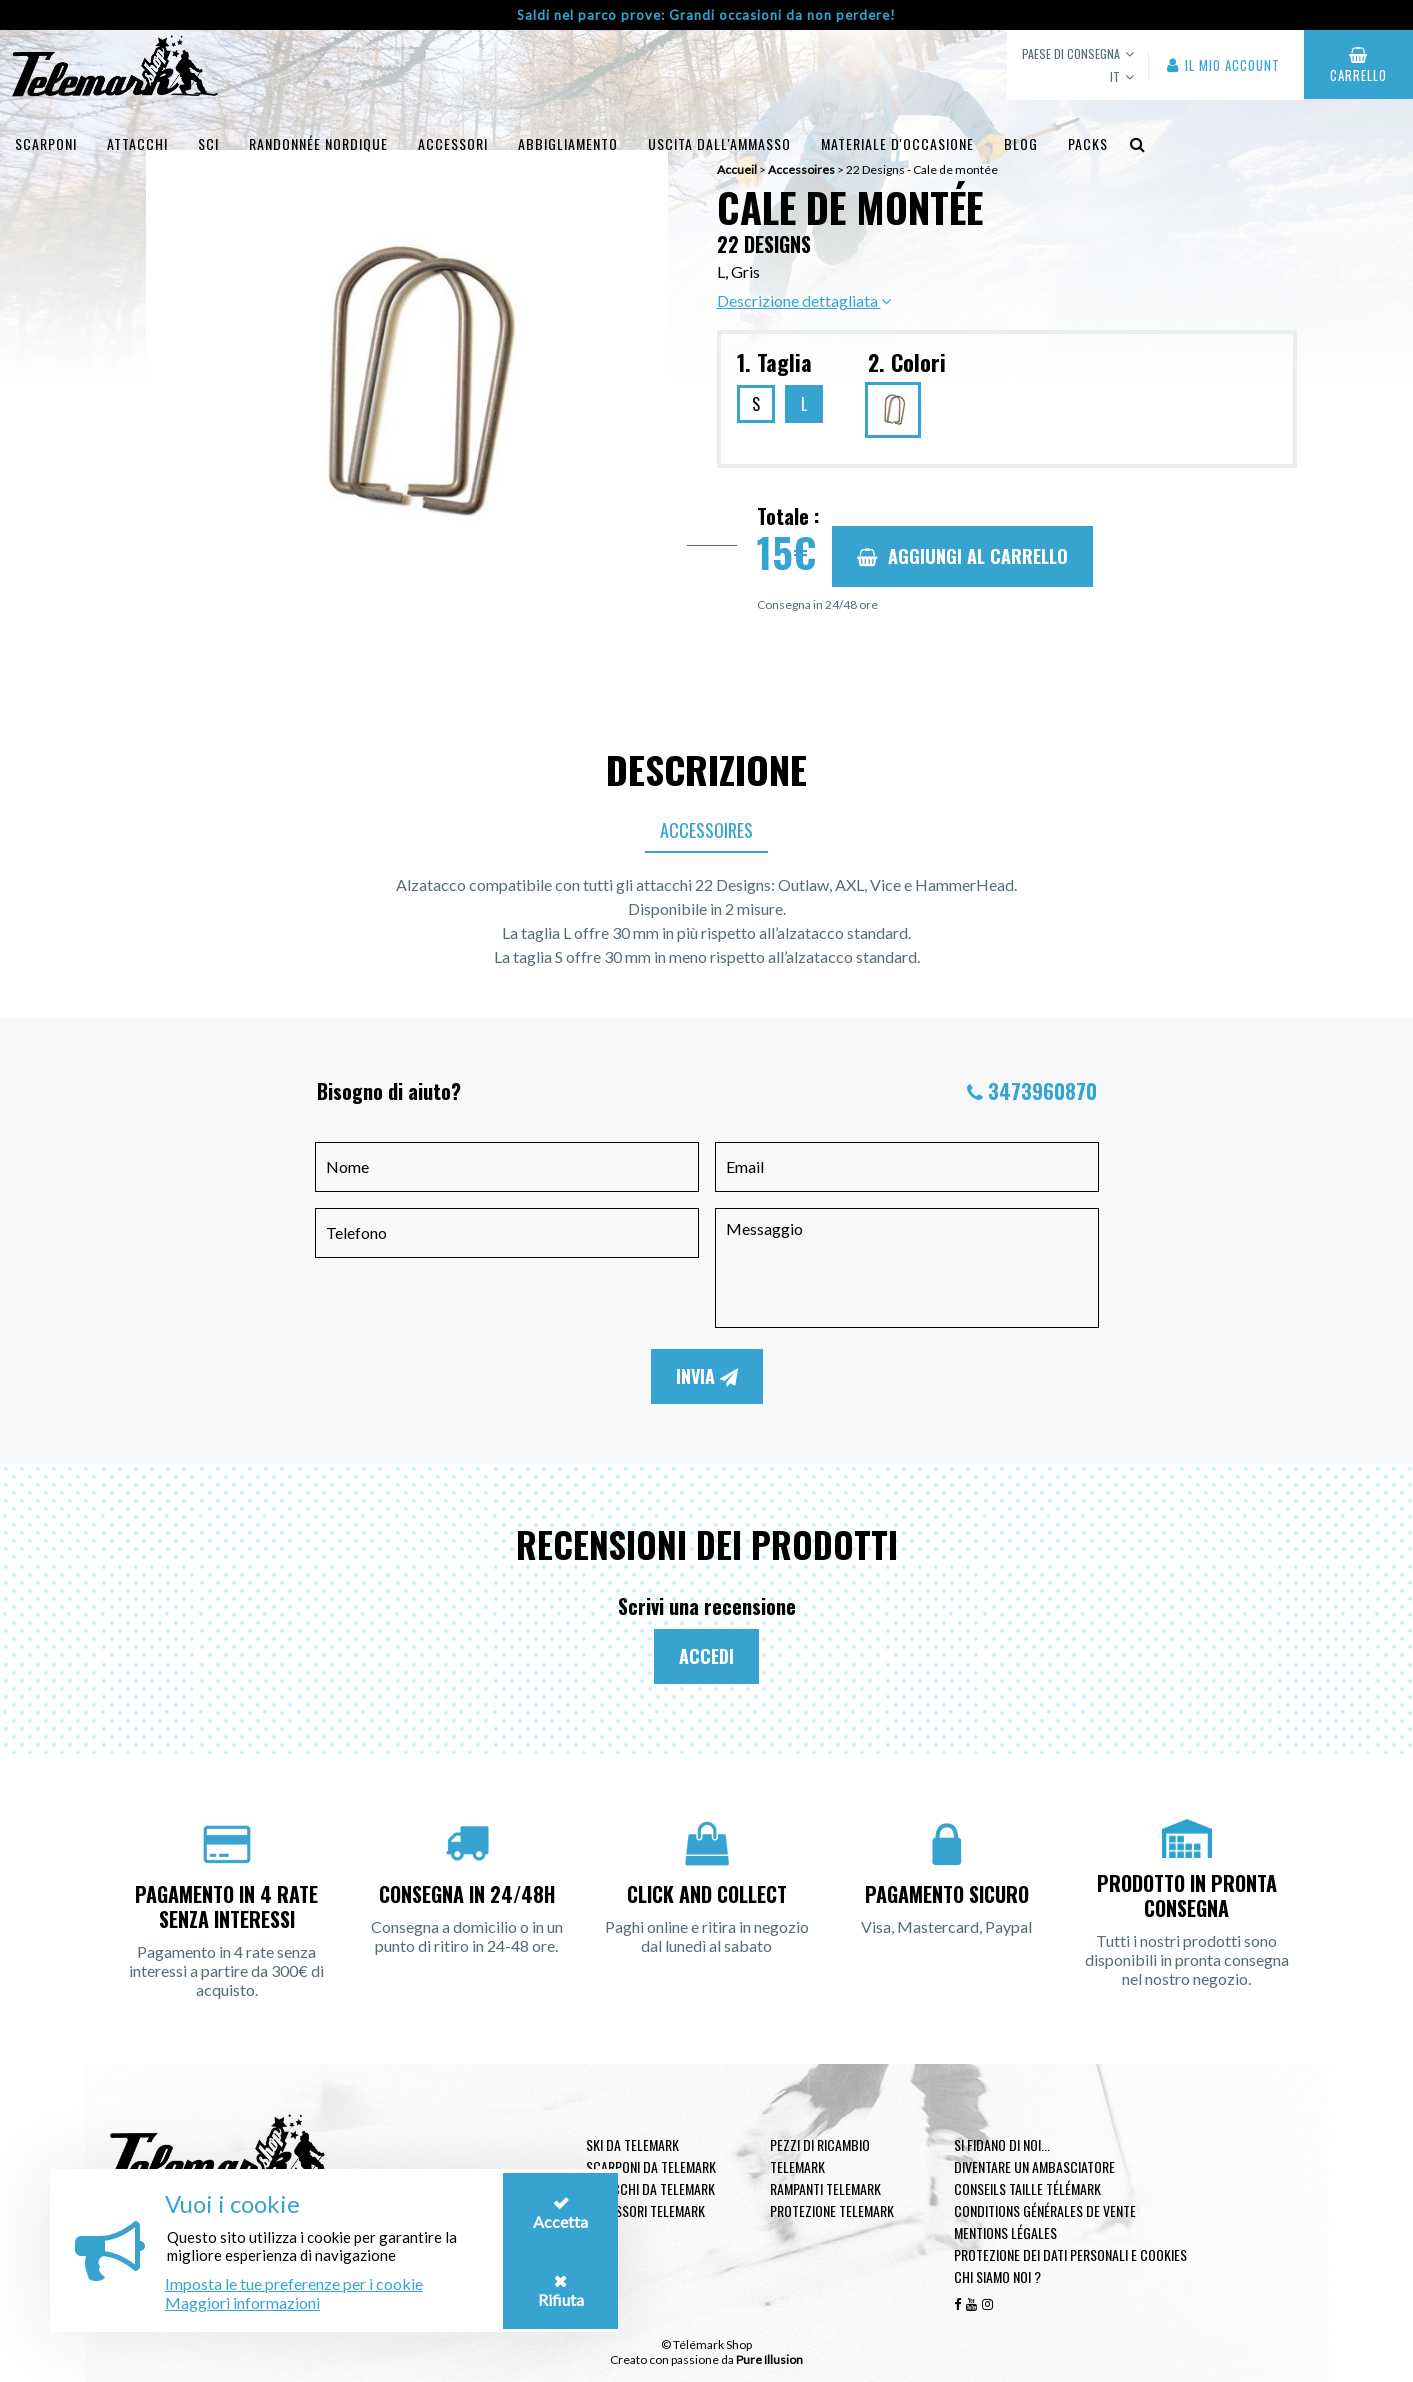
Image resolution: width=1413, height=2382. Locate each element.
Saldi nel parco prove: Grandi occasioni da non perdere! (706, 15)
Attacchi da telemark (650, 2188)
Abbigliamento (568, 143)
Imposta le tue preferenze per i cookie (294, 2283)
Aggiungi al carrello (962, 556)
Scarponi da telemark (651, 2166)
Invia (707, 1376)
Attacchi (137, 143)
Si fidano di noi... (1002, 2144)
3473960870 (1042, 1091)
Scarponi (46, 143)
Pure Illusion (769, 2359)
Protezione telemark (832, 2210)
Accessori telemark (645, 2210)
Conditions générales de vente (1045, 2210)
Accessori (453, 143)
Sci (208, 143)
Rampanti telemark (825, 2188)
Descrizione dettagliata (804, 300)
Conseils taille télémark (1027, 2188)
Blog (1021, 143)
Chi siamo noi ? (997, 2276)
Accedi (706, 1656)
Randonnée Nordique (318, 143)
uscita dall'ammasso (719, 143)
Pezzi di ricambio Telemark (820, 2155)
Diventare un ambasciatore (1034, 2166)
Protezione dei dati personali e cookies (1070, 2254)
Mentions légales (1005, 2232)
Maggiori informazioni (242, 2302)
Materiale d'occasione (897, 143)
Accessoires (706, 830)
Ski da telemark (632, 2144)
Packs (1088, 143)
